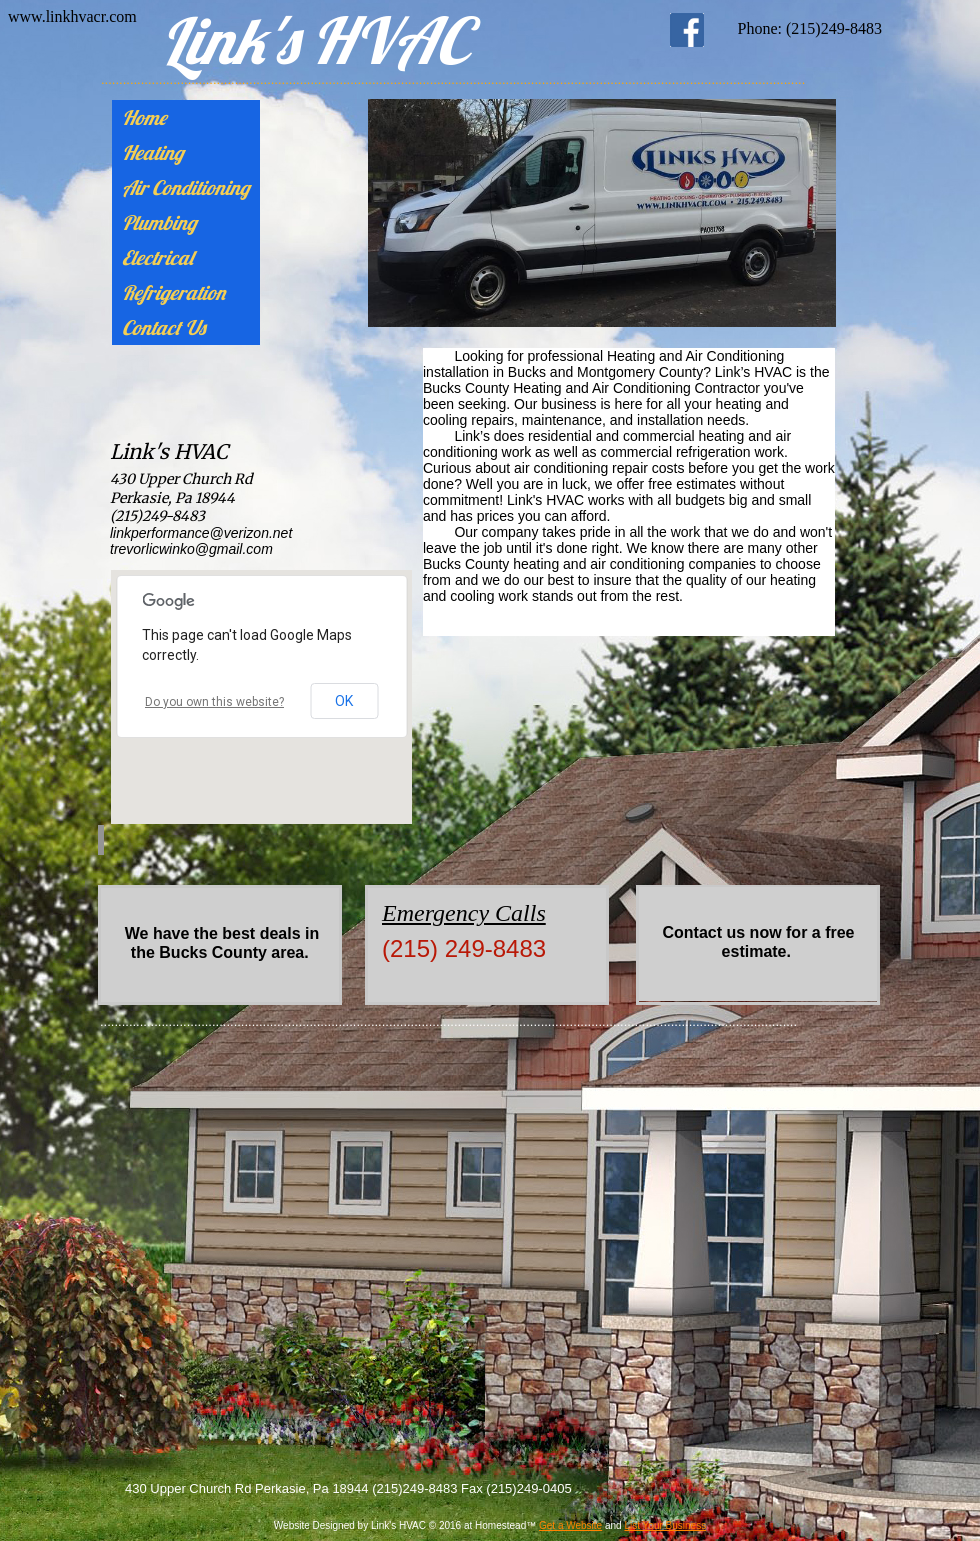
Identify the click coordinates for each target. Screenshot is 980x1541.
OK (344, 701)
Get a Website (570, 1525)
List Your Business (665, 1525)
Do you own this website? (214, 702)
